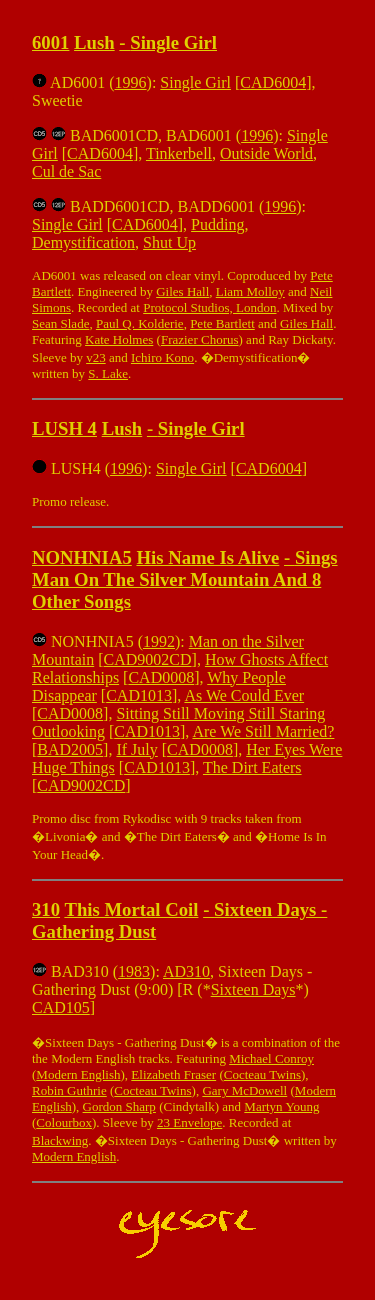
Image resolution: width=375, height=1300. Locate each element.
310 (46, 909)
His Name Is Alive (207, 557)
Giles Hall (182, 291)
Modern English (78, 1074)
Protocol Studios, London (209, 307)
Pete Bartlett (222, 323)
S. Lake (108, 373)
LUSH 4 (64, 428)
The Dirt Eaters (252, 767)
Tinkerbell (179, 153)
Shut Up (169, 242)
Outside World (266, 153)
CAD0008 (161, 677)
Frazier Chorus (200, 339)
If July (136, 749)
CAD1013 (139, 695)
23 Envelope (189, 1122)
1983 (134, 971)
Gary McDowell (244, 1090)
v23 (96, 357)
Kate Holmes (119, 339)
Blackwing (60, 1140)
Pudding (217, 224)
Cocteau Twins (262, 1074)
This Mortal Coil (131, 909)
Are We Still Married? (263, 731)
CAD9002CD (148, 659)
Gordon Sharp (119, 1106)
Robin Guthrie (69, 1090)
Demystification (83, 242)
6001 (50, 42)
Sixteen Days (253, 989)
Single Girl (173, 42)
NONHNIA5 (82, 557)
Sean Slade (60, 323)
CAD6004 (273, 82)
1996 (131, 82)
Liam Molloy (250, 291)
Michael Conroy (271, 1058)
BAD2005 (70, 749)
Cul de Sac (66, 171)
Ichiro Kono (162, 357)
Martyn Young (281, 1106)
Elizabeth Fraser (173, 1074)
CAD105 (61, 1007)
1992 (159, 641)
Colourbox (64, 1122)
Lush (94, 42)
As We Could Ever (244, 695)
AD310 (186, 971)
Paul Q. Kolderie (140, 323)
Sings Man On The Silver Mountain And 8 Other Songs (185, 579)
